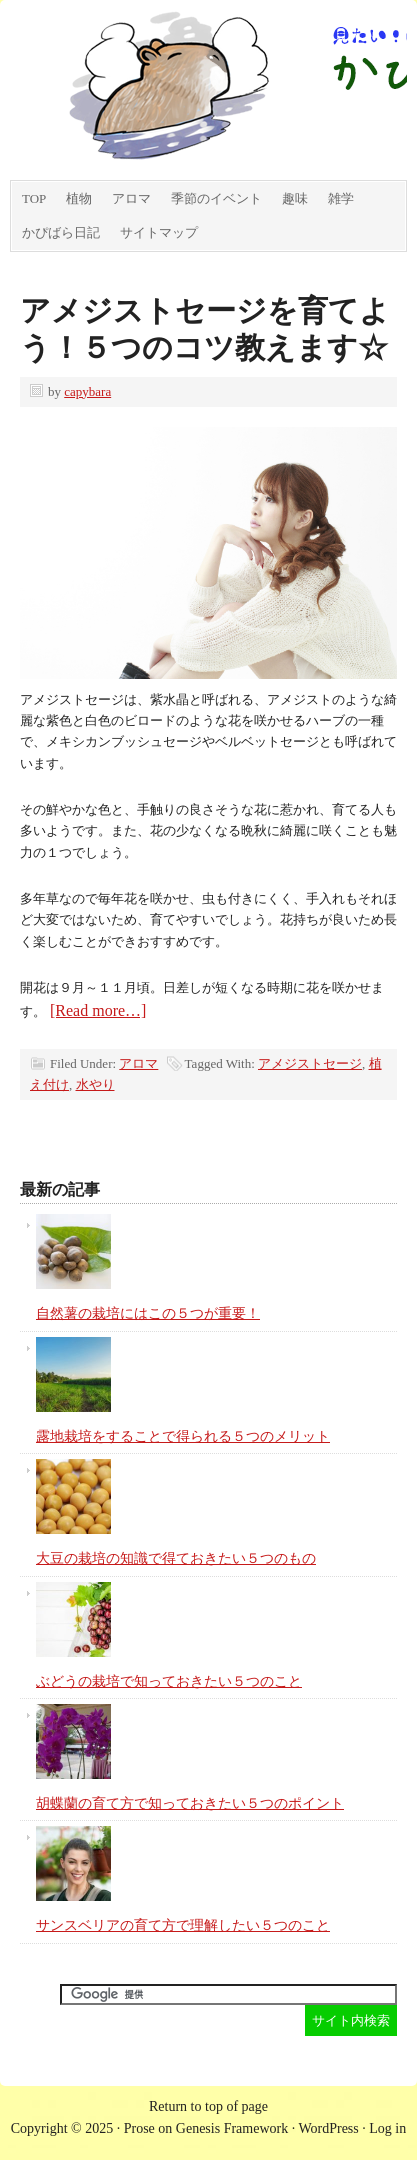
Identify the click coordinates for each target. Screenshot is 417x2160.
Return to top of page (208, 2106)
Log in (387, 2128)
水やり (95, 1084)
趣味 (295, 198)
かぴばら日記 (61, 232)
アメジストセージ (310, 1063)
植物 (79, 198)
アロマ (131, 198)
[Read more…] (98, 1010)
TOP (34, 198)
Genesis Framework (232, 2128)
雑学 (341, 198)
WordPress (328, 2128)
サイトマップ (159, 232)
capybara (87, 391)
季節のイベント (216, 198)
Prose (139, 2128)
